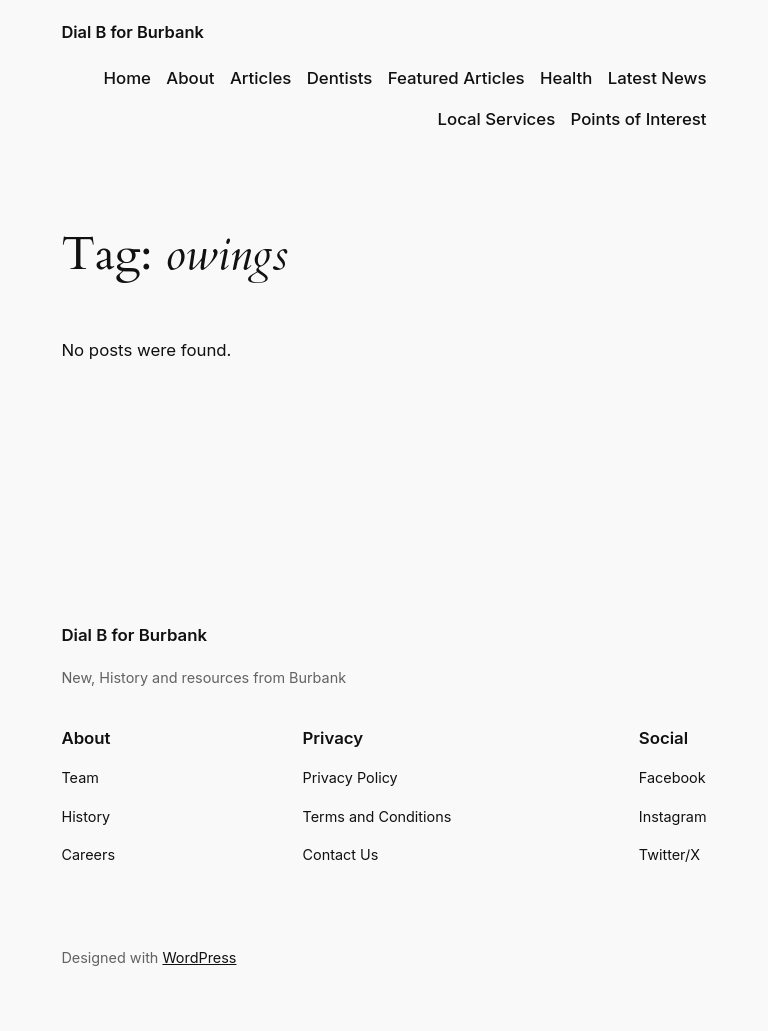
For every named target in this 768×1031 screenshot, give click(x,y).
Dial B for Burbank (132, 32)
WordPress (199, 957)
